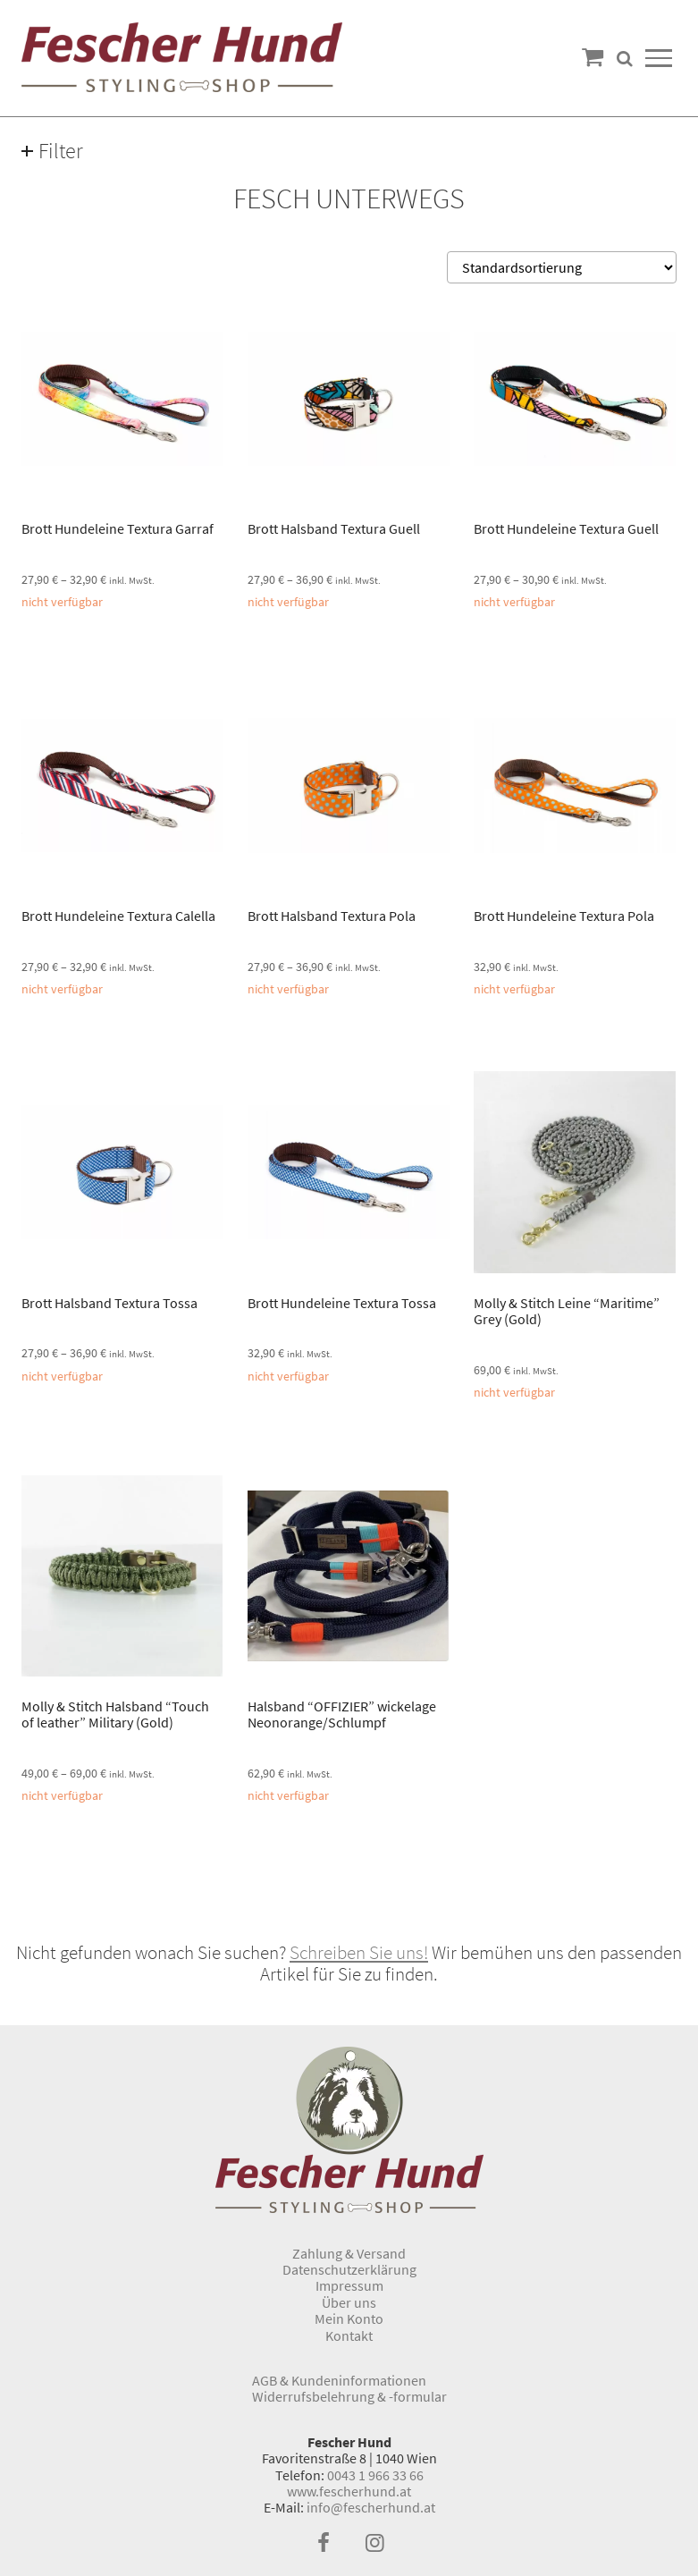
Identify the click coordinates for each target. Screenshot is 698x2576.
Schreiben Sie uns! (359, 1952)
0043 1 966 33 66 (375, 2475)
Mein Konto (349, 2318)
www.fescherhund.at (349, 2491)
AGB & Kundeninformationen (339, 2380)
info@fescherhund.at (371, 2507)
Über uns (349, 2302)
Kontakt (349, 2335)
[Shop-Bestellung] (562, 267)
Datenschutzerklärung (349, 2269)
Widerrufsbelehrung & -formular (349, 2396)
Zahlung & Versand (349, 2253)
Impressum (349, 2285)
